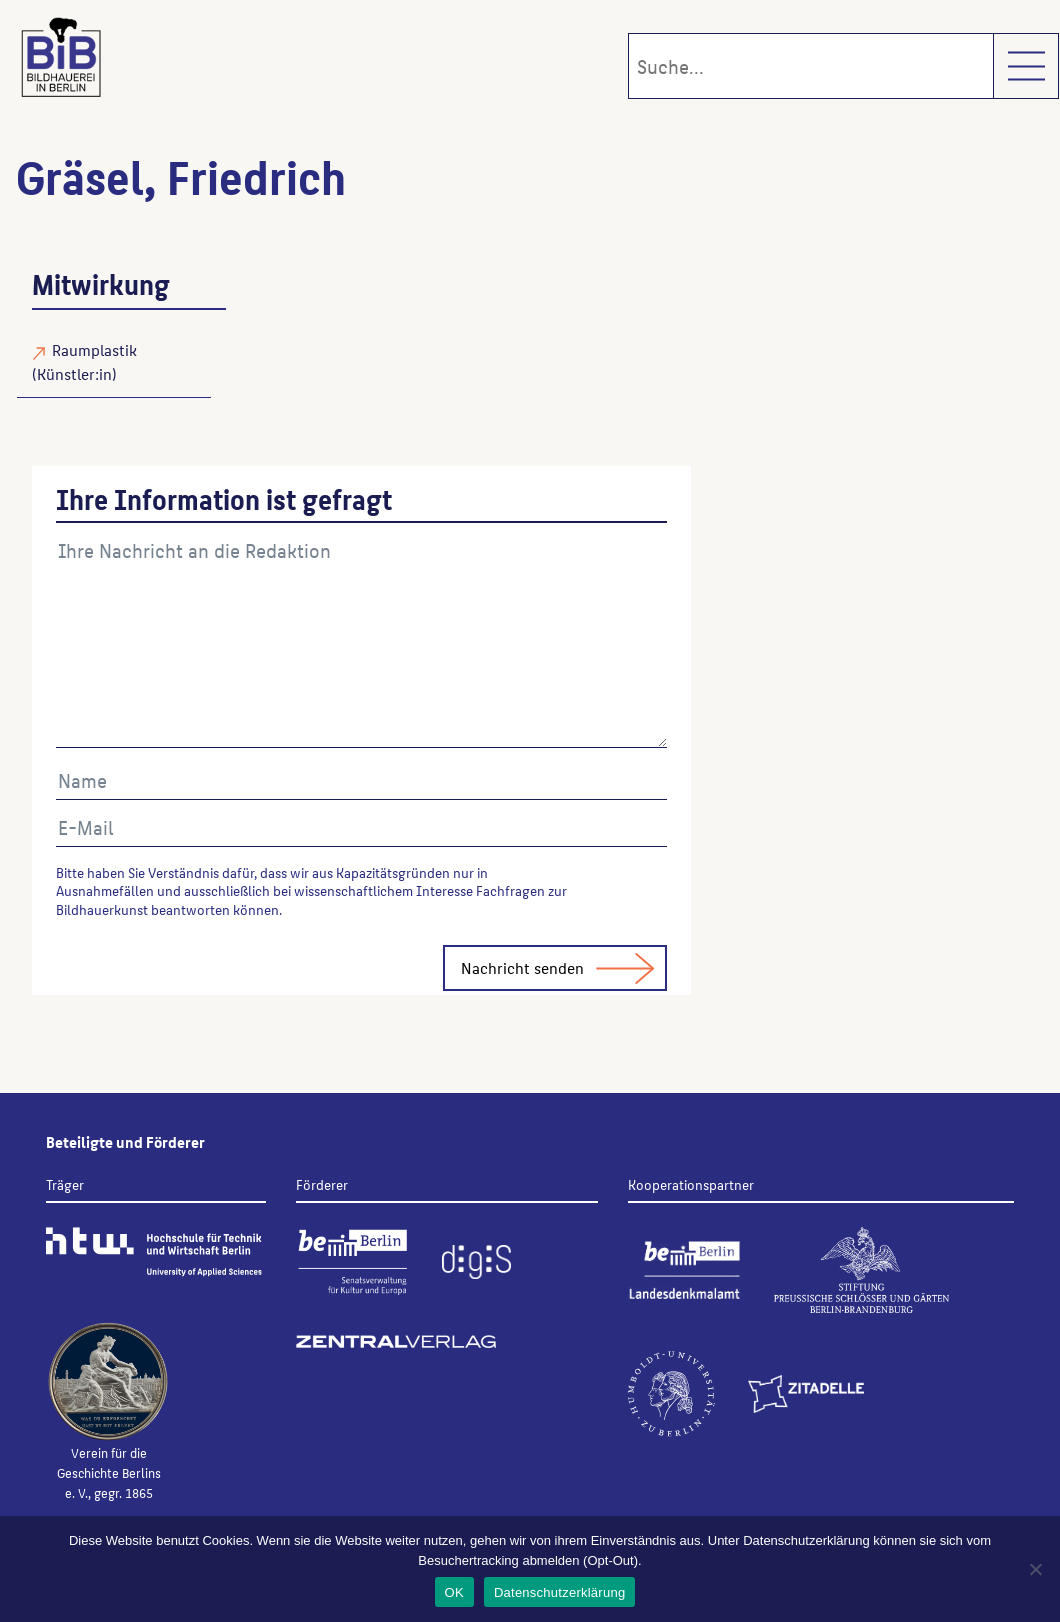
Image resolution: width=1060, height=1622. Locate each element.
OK (454, 1592)
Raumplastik (94, 349)
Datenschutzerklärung (559, 1592)
